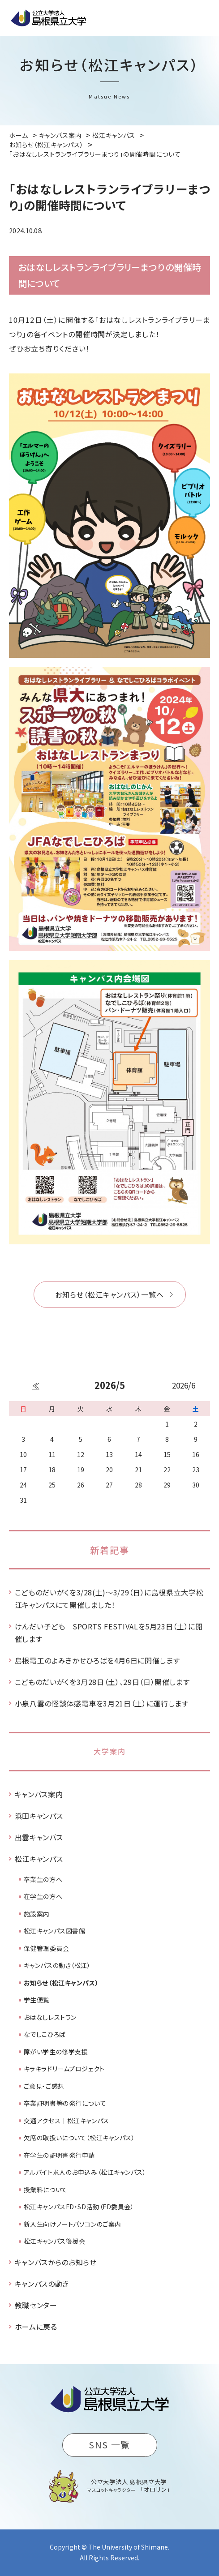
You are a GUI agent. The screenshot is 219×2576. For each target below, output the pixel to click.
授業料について (46, 2189)
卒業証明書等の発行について (65, 2103)
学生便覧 (37, 1999)
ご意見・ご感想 (44, 2086)
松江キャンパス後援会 (55, 2241)
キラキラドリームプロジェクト (64, 2068)
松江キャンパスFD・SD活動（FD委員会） (79, 2206)
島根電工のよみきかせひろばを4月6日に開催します (97, 1660)
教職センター (36, 2305)
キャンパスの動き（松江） (57, 1965)
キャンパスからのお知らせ (56, 2262)
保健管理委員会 (46, 1948)
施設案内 (37, 1913)
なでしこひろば (45, 2034)
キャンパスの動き (42, 2283)
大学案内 (110, 1751)
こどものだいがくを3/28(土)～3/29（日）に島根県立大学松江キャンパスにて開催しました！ (109, 1598)
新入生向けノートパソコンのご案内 (72, 2224)
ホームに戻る (36, 2326)
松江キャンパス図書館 (55, 1930)
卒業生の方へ (43, 1879)
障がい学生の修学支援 (56, 2051)
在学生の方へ (43, 1896)
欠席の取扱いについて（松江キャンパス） (79, 2137)
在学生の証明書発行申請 (59, 2155)
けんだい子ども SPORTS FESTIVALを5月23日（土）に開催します (109, 1632)
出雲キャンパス (39, 1837)
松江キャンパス (39, 1858)
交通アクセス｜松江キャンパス (66, 2120)
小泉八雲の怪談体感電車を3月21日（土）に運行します (102, 1703)
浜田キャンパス (39, 1815)
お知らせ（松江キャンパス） (61, 1982)
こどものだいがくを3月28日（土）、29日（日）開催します (102, 1681)
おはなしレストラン (50, 2017)
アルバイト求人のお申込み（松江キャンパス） (85, 2172)
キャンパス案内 (39, 1794)
